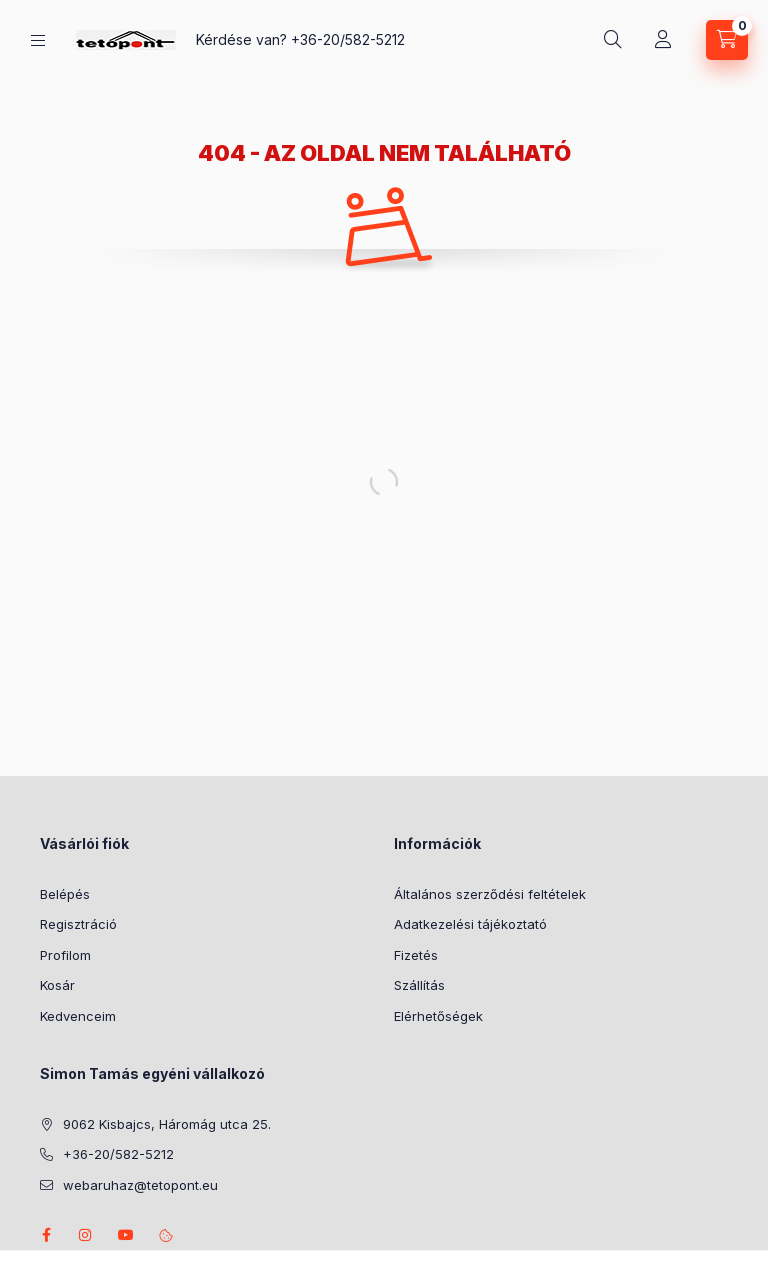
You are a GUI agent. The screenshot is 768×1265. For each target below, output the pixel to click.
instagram (86, 1235)
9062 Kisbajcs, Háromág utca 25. (167, 1124)
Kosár (57, 985)
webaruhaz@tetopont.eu (140, 1185)
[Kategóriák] (38, 40)
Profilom (65, 955)
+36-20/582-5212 (348, 39)
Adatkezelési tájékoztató (470, 924)
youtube (126, 1235)
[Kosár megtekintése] (727, 40)
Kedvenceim (78, 1016)
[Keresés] (613, 40)
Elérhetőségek (438, 1016)
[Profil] (663, 40)
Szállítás (419, 985)
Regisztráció (78, 924)
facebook (46, 1235)
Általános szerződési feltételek (490, 894)
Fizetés (416, 955)
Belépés (65, 894)
